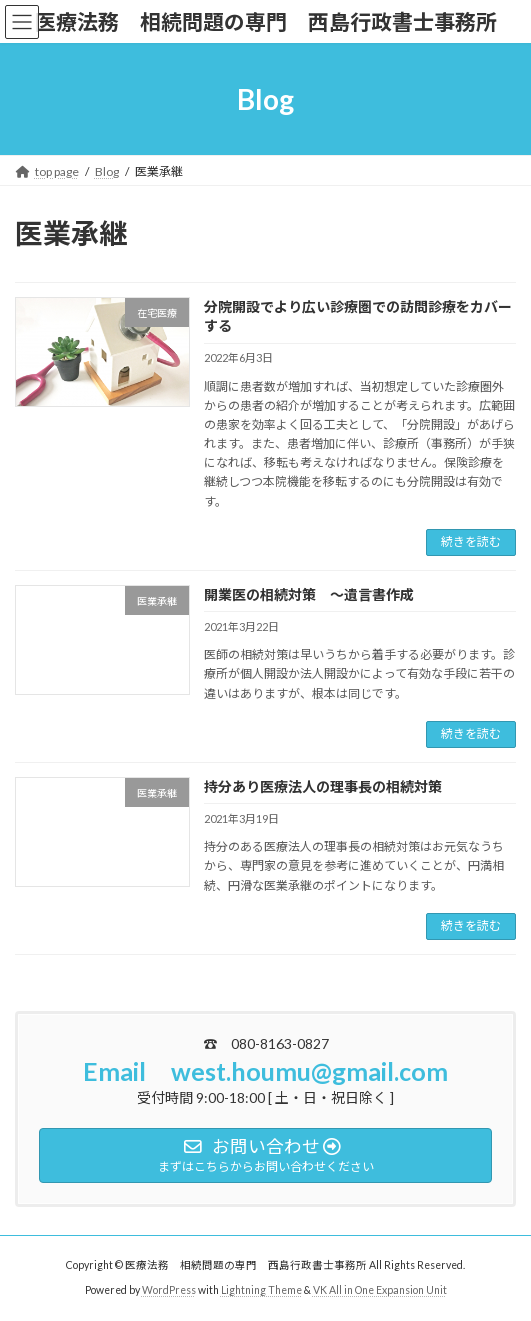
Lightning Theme (261, 1290)
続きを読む (471, 541)
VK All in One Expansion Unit (380, 1290)
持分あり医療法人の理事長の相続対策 (323, 786)
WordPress (169, 1290)
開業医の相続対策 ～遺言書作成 (309, 594)
